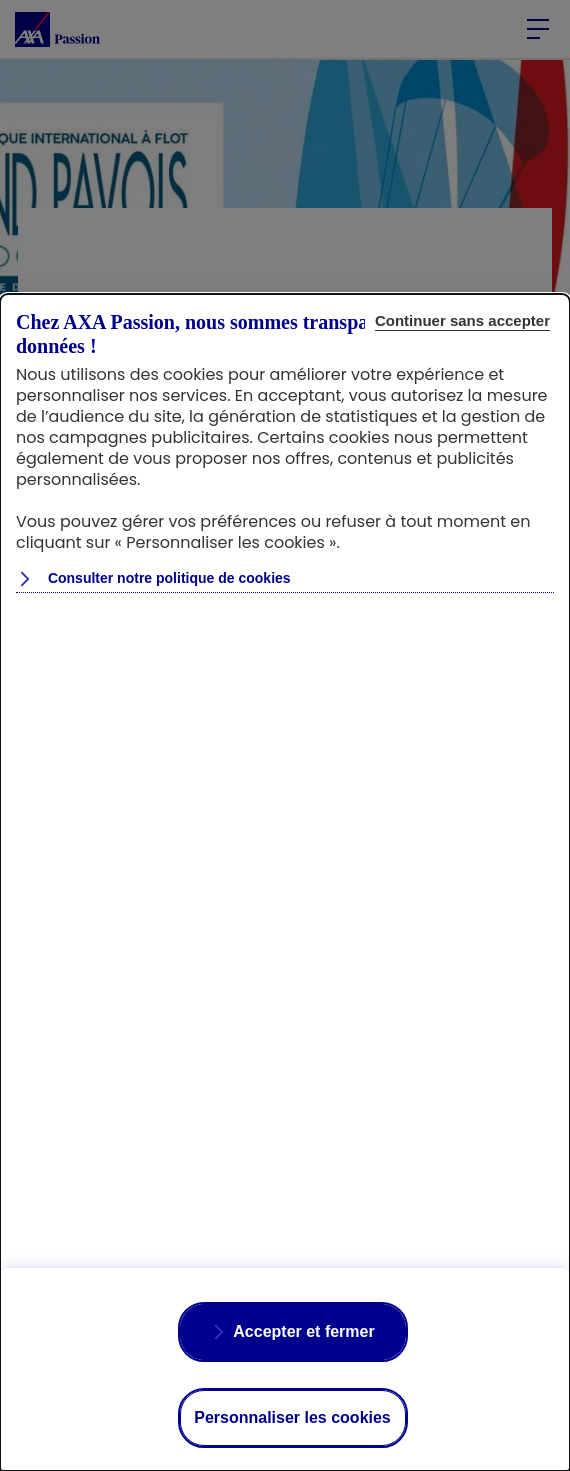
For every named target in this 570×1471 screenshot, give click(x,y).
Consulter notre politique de (167, 578)
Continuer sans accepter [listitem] (462, 320)
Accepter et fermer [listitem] (303, 1331)
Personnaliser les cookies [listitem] (292, 1417)
